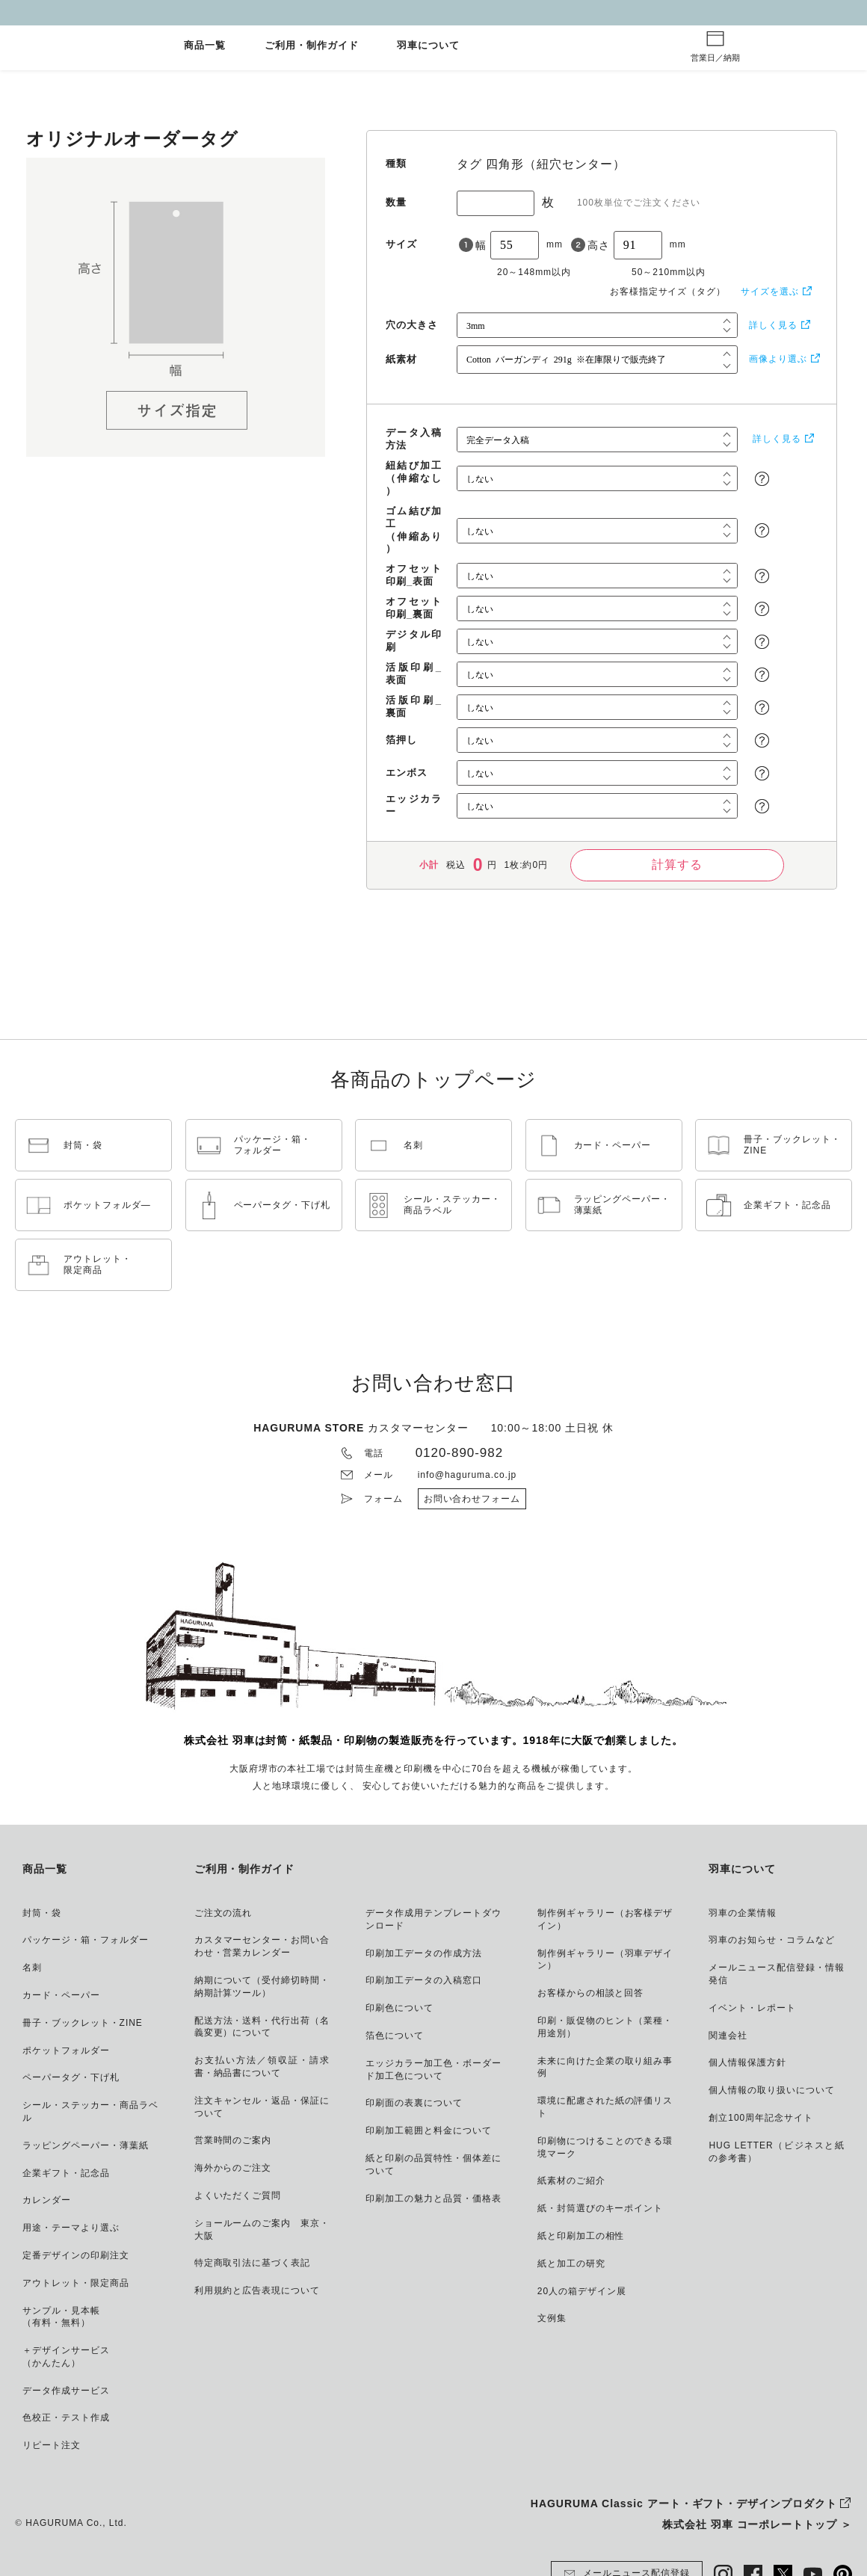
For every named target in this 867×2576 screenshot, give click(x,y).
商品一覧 (205, 46)
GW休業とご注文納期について (433, 12)
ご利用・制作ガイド (312, 46)
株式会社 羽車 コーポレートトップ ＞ (757, 2524)
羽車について (428, 46)
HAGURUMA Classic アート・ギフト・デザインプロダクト (684, 2503)
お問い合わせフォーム (472, 1499)
